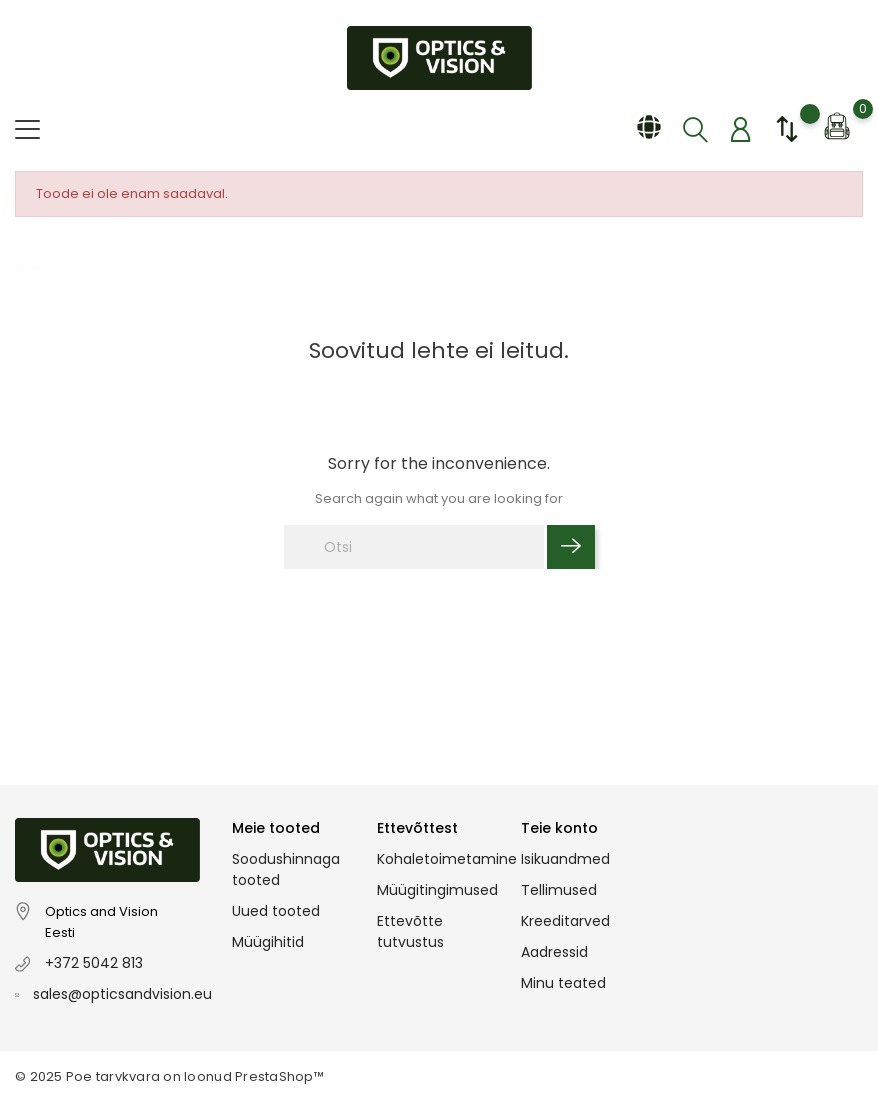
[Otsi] (414, 547)
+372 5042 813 (94, 963)
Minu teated (563, 983)
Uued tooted (276, 911)
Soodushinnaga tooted (286, 869)
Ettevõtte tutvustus (410, 931)
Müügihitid (268, 942)
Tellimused (559, 890)
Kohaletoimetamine (447, 859)
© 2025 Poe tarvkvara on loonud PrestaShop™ (169, 1076)
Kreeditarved (565, 921)
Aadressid (554, 952)
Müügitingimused (437, 890)
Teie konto (559, 828)
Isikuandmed (565, 859)
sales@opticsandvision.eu (122, 994)
